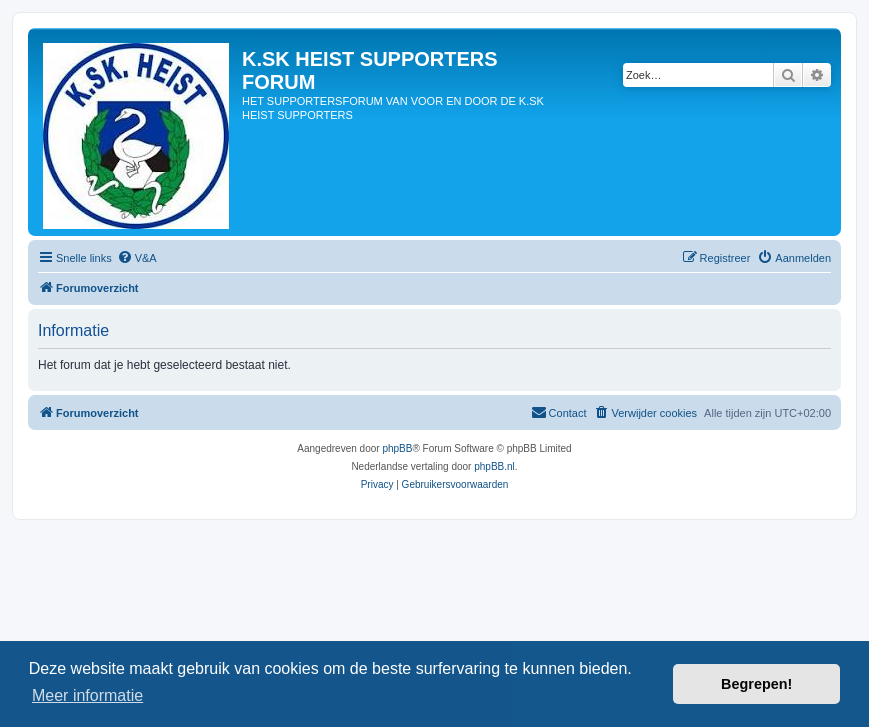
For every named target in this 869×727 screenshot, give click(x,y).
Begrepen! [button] (756, 684)
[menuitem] (137, 258)
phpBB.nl (494, 466)
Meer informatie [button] (87, 695)
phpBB (397, 448)
